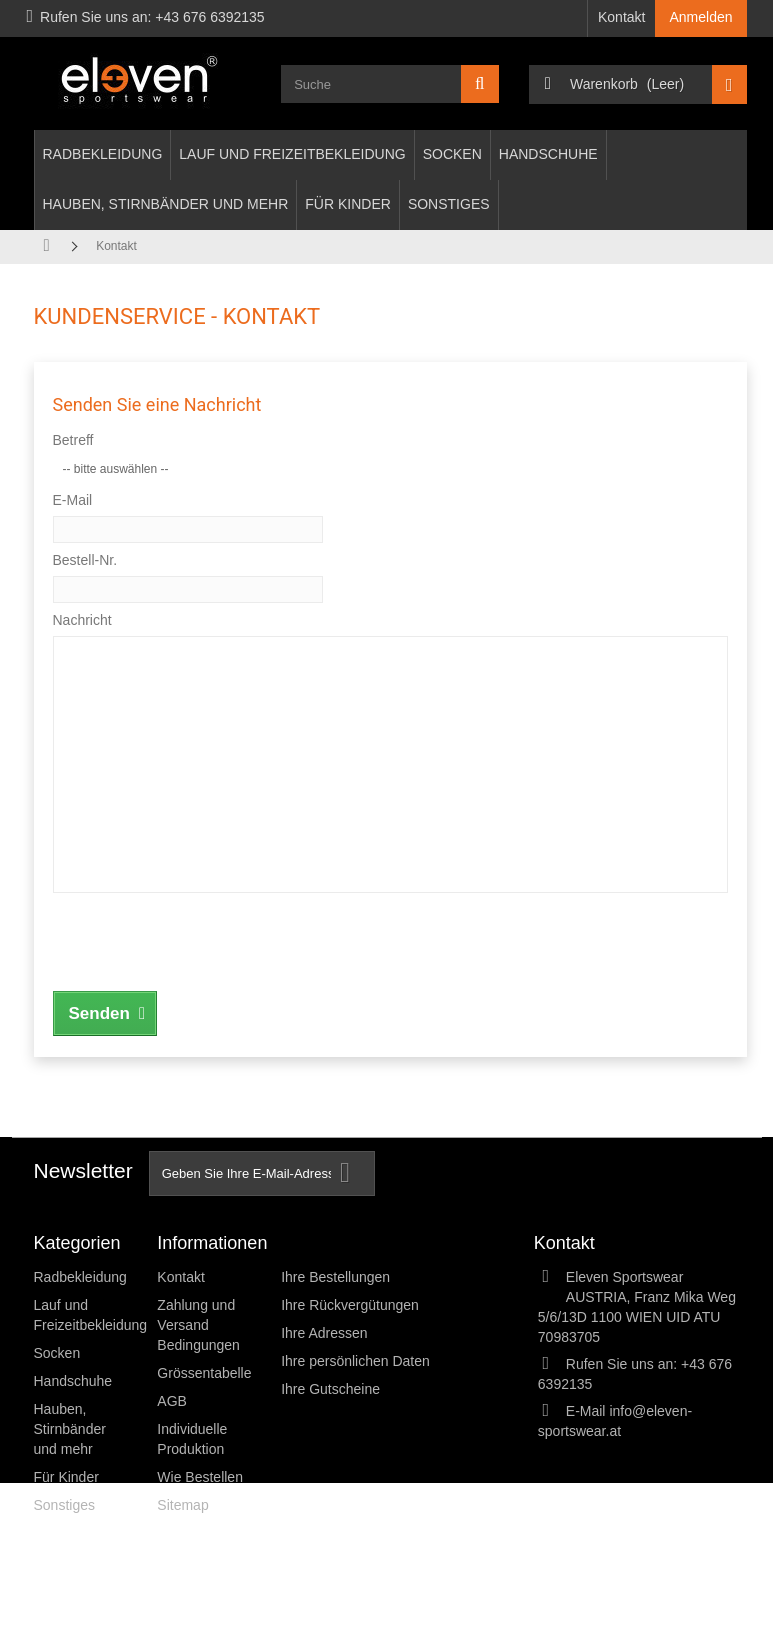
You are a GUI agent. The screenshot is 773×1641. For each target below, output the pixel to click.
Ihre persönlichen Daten (355, 1361)
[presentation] (205, 939)
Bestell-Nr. (85, 560)
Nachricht (82, 620)
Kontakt (621, 17)
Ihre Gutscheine (330, 1389)
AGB (172, 1401)
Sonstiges (449, 204)
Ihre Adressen (324, 1333)
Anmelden (700, 17)
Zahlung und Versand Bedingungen (198, 1325)
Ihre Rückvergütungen (350, 1305)
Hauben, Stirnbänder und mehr (166, 204)
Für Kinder (348, 204)
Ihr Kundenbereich (354, 1243)
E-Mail (73, 500)
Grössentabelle (204, 1373)
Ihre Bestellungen (335, 1277)
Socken (452, 154)
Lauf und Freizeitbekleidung (292, 154)
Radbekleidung (103, 154)
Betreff (73, 440)
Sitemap (182, 1505)
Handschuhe (548, 154)
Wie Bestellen (200, 1477)
